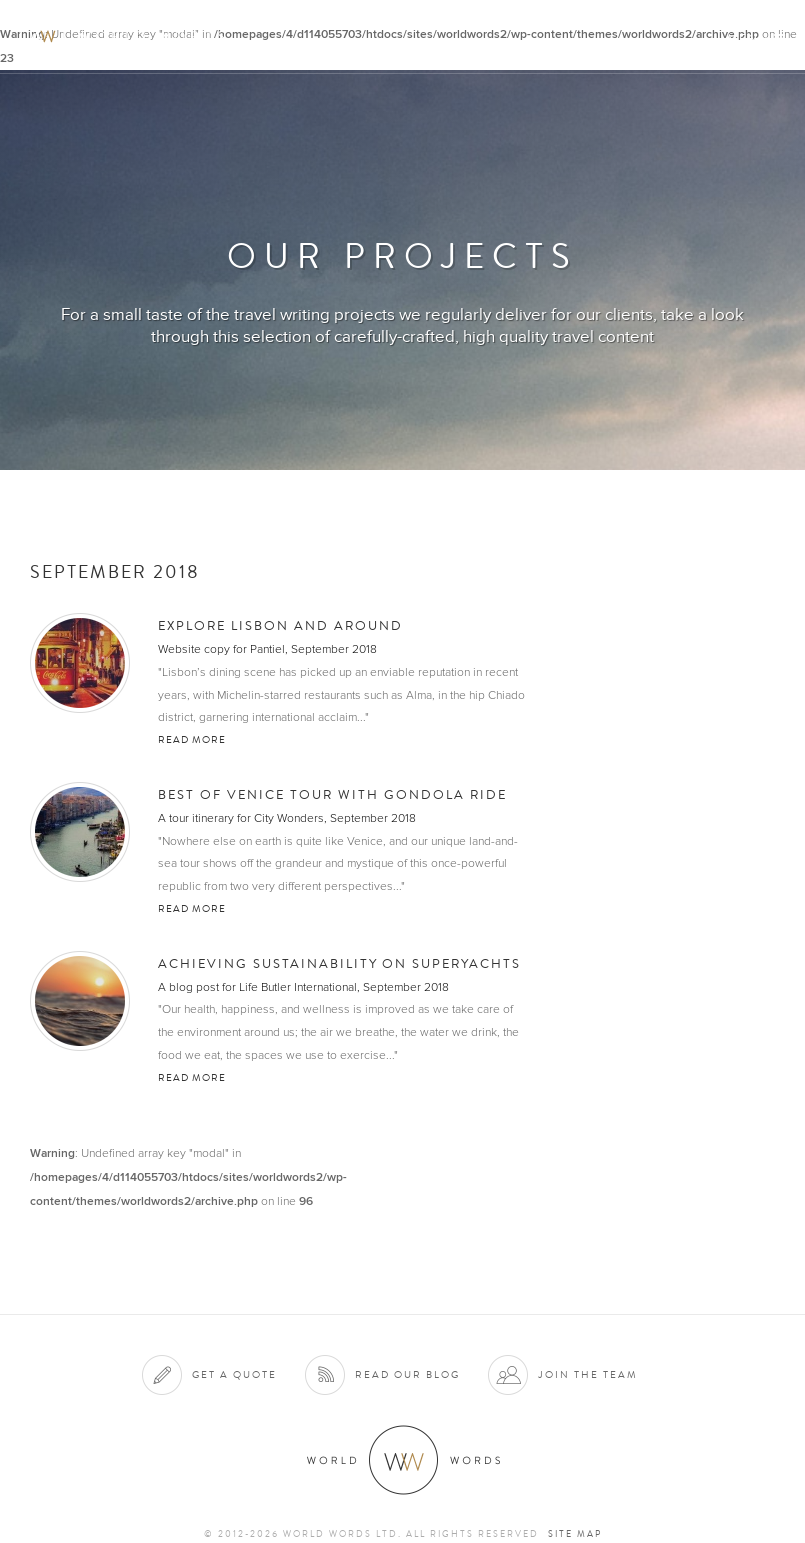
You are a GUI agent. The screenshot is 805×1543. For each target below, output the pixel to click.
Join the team (588, 1374)
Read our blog (407, 1374)
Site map (575, 1534)
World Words (127, 35)
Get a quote (234, 1374)
